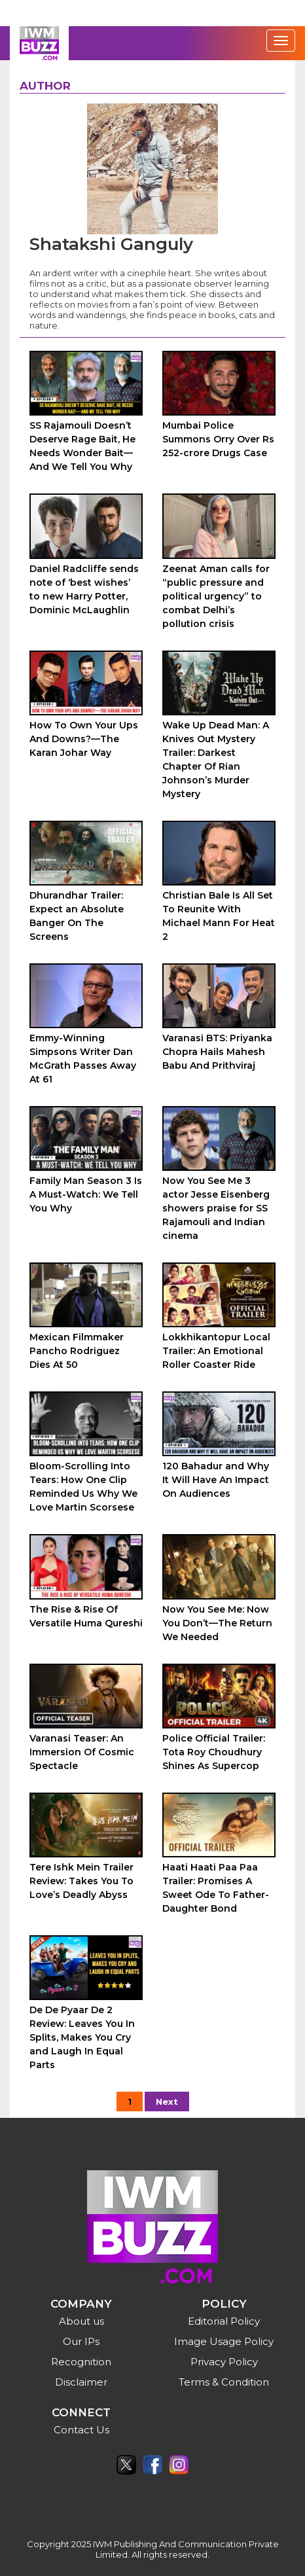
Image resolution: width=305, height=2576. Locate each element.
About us (81, 2321)
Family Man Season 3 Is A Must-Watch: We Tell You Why (85, 1194)
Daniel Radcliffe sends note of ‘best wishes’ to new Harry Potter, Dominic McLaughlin (84, 589)
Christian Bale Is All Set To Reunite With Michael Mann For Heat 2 (218, 915)
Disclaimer (81, 2382)
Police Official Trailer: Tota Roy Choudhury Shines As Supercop (213, 1752)
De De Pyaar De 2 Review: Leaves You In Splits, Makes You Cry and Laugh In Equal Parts (82, 2037)
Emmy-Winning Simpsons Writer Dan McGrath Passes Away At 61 (82, 1058)
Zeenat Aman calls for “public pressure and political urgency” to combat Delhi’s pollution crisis (216, 596)
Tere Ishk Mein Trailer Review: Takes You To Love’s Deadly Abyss (81, 1881)
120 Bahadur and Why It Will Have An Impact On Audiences (215, 1479)
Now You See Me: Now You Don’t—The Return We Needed (217, 1623)
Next (167, 2101)
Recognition (81, 2361)
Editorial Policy (224, 2321)
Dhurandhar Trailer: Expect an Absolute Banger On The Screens (76, 915)
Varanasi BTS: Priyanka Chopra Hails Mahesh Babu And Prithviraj (217, 1051)
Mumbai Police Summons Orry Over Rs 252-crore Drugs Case (218, 439)
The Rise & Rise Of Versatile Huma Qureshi (86, 1616)
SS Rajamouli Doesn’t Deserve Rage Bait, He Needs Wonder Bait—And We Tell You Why (82, 446)
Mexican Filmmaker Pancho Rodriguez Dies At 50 (76, 1350)
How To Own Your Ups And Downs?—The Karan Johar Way (83, 739)
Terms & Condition (224, 2382)
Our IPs (81, 2341)
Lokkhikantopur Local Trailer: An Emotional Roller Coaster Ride (216, 1350)
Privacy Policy (224, 2361)
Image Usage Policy (224, 2341)
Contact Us (81, 2430)
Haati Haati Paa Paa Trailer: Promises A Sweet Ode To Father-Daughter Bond (215, 1887)
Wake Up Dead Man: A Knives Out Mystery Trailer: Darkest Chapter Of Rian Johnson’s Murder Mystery (215, 759)
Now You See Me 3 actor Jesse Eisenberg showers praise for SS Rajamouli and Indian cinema (216, 1208)
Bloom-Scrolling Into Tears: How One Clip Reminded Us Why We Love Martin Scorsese (83, 1486)
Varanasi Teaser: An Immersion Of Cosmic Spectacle (81, 1752)
